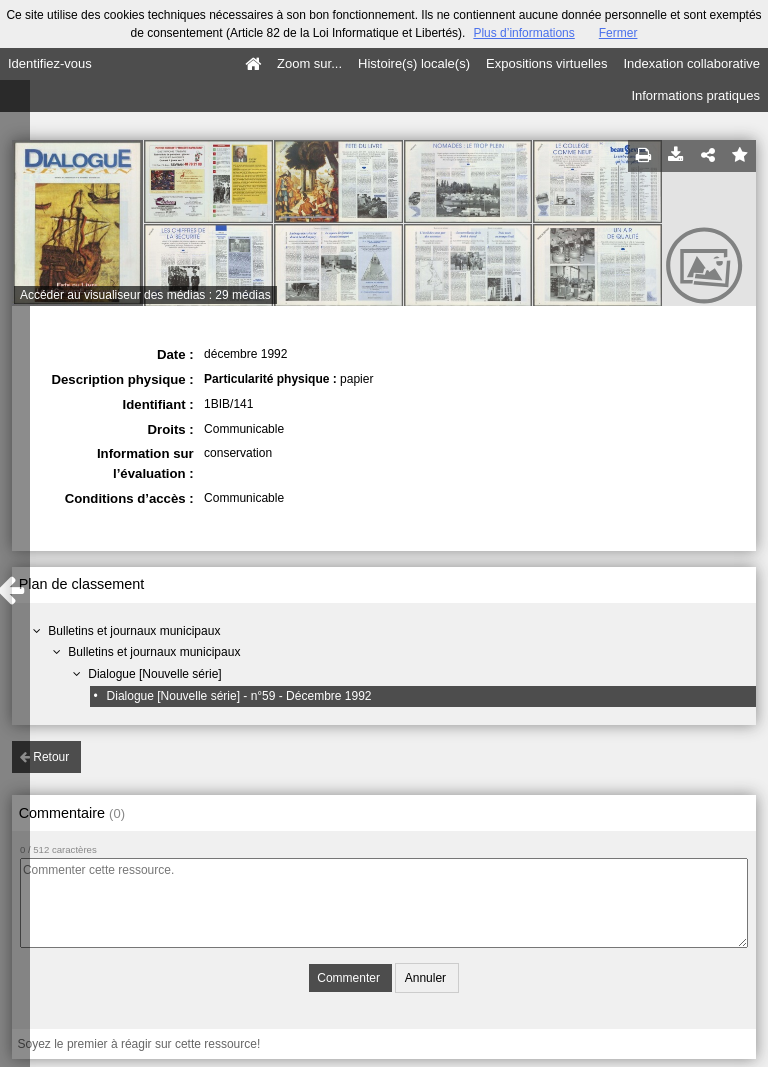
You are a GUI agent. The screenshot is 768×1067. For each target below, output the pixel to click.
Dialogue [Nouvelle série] (154, 674)
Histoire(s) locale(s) (414, 63)
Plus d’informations (523, 33)
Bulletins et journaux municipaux (134, 631)
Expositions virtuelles (546, 63)
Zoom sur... (309, 63)
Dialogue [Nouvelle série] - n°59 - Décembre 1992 (239, 696)
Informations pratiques (695, 95)
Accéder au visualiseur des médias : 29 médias (145, 295)
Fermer (618, 33)
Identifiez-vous (50, 63)
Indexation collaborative (691, 63)
